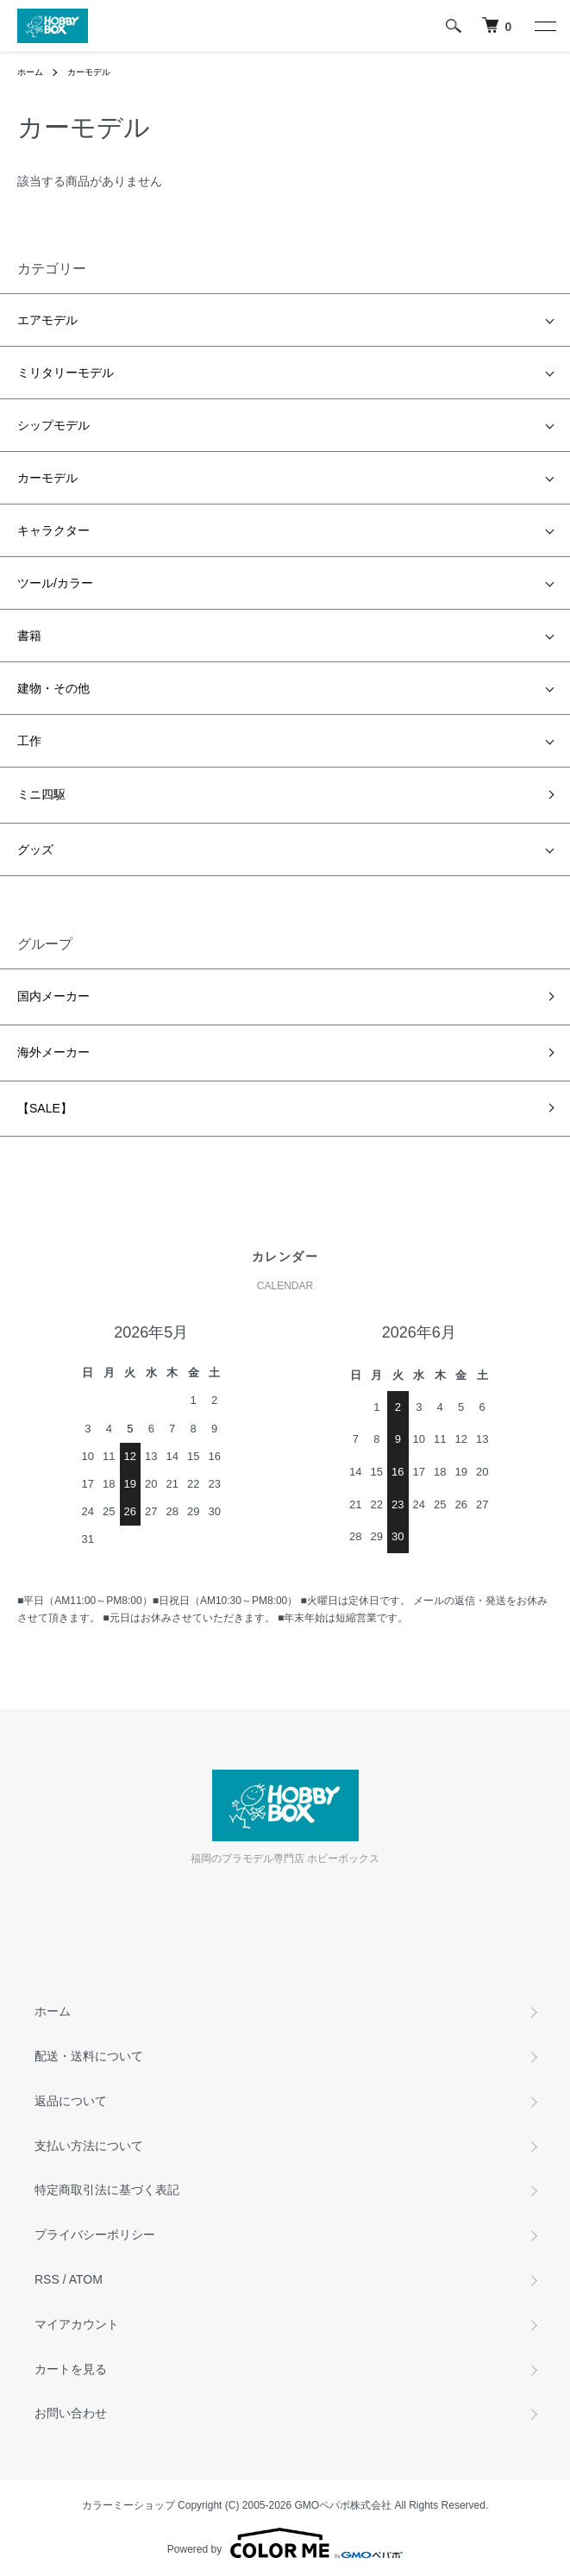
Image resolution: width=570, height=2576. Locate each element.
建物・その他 (53, 688)
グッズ (35, 849)
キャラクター (53, 530)
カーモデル (88, 72)
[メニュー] (544, 26)
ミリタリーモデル (65, 372)
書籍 (29, 635)
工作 (29, 741)
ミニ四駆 (41, 794)
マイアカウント (76, 2324)
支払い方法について (88, 2146)
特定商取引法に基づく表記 (106, 2190)
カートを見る (70, 2369)
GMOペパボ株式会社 (343, 2505)
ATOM (86, 2279)
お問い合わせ (70, 2413)
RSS (47, 2279)
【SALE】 (44, 1108)
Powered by (285, 2543)
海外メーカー (53, 1052)
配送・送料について (88, 2056)
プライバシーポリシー (94, 2234)
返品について (70, 2101)
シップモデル (53, 425)
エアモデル (47, 320)
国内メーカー (53, 996)
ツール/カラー (55, 583)
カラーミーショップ (128, 2505)
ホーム (30, 72)
